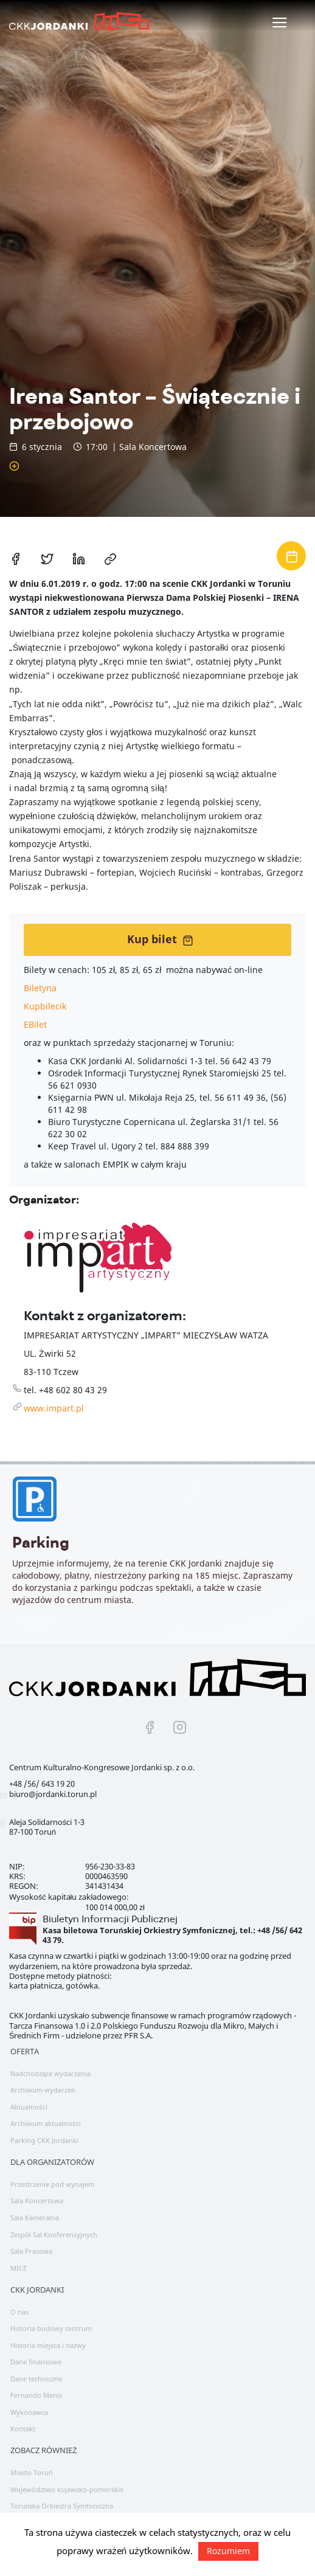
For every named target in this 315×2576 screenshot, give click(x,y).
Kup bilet (160, 939)
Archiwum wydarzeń (42, 2089)
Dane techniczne (36, 2378)
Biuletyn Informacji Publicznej (110, 1919)
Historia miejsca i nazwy (48, 2345)
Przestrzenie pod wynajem (52, 2184)
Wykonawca (29, 2412)
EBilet (35, 1024)
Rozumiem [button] (228, 2551)
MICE (18, 2268)
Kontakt (22, 2428)
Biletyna (40, 988)
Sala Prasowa (31, 2251)
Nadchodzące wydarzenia (50, 2073)
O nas (19, 2311)
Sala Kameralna (34, 2217)
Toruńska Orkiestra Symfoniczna (61, 2505)
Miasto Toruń (31, 2472)
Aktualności (28, 2106)
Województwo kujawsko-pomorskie (66, 2489)
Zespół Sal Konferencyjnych (53, 2234)
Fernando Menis (36, 2395)
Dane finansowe (35, 2361)
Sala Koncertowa (36, 2200)
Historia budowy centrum (51, 2328)
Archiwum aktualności (45, 2123)
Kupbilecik (45, 1006)
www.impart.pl (54, 1408)
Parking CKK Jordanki (44, 2140)
